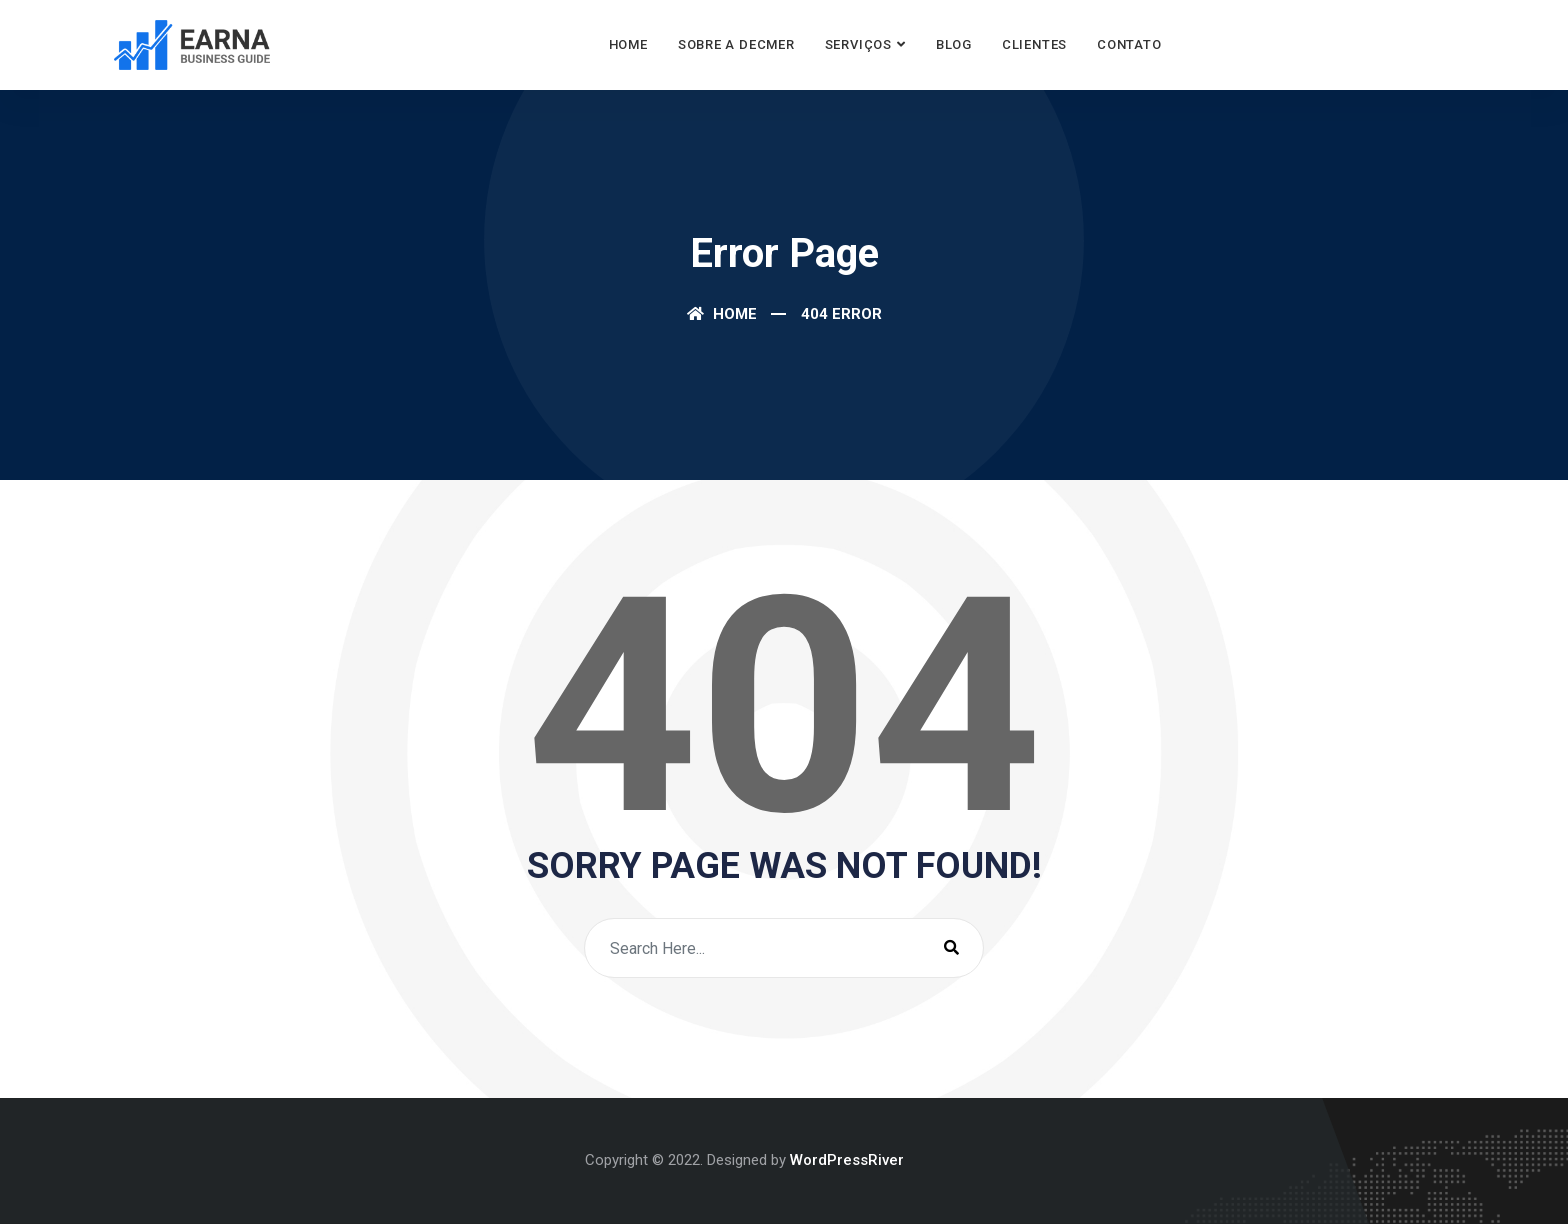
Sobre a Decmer (736, 44)
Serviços (858, 44)
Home (628, 44)
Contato (1129, 44)
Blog (954, 44)
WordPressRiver (847, 1160)
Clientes (1034, 44)
